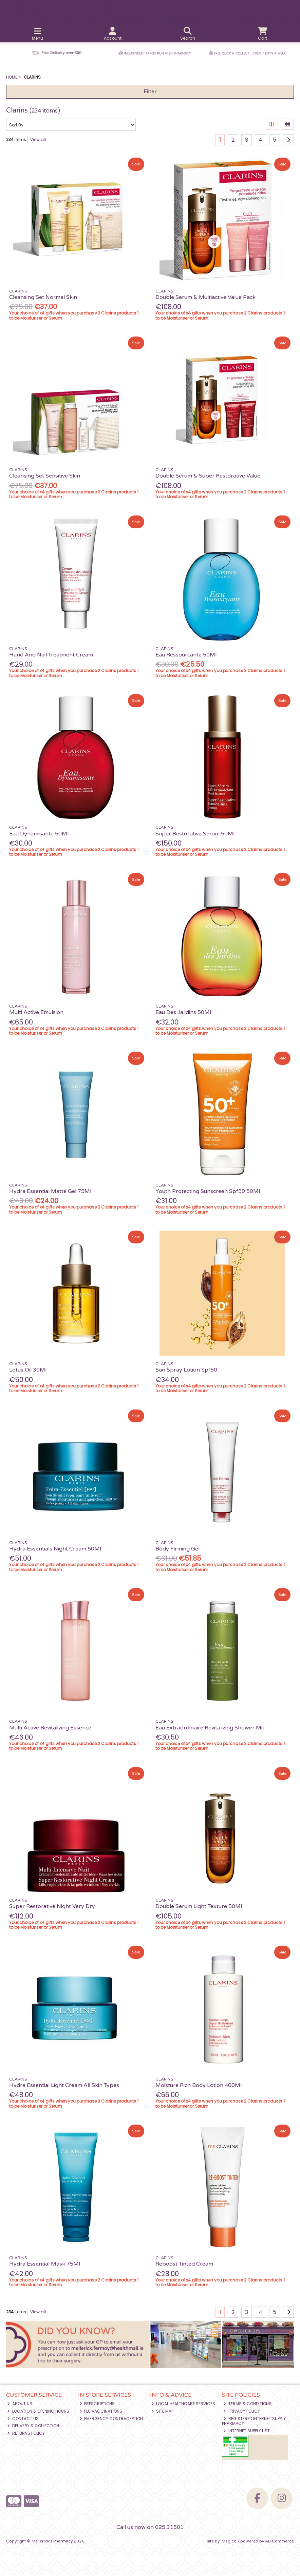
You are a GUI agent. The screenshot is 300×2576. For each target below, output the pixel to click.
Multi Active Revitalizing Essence (50, 1727)
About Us (19, 2404)
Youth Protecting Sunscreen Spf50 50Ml (207, 1191)
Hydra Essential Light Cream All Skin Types (64, 2085)
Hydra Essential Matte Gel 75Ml (50, 1191)
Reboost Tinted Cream (184, 2263)
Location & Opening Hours (38, 2411)
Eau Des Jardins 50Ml (183, 1012)
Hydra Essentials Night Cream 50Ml (55, 1548)
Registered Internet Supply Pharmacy (254, 2421)
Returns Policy (26, 2433)
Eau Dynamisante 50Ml (39, 833)
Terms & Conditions (247, 2404)
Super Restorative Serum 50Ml (195, 833)
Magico (229, 2541)
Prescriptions (97, 2404)
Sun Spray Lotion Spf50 (186, 1369)
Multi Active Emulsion (36, 1012)
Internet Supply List (246, 2431)
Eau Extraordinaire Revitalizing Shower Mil (209, 1727)
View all (38, 139)
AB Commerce (279, 2541)
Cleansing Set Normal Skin (43, 297)
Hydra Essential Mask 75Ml (44, 2263)
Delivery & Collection (33, 2426)
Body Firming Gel (177, 1548)
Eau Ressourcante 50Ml (186, 654)
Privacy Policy (241, 2411)
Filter (150, 91)
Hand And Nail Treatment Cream (51, 654)
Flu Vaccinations (101, 2411)
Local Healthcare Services (183, 2404)
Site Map (162, 2411)
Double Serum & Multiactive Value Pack (205, 297)
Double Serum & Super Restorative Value (207, 475)
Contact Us (23, 2418)
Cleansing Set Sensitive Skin (44, 475)
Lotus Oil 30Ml (27, 1369)
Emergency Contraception (111, 2418)
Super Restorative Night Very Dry (52, 1906)
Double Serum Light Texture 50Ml (198, 1906)
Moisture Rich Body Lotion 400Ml (198, 2085)
